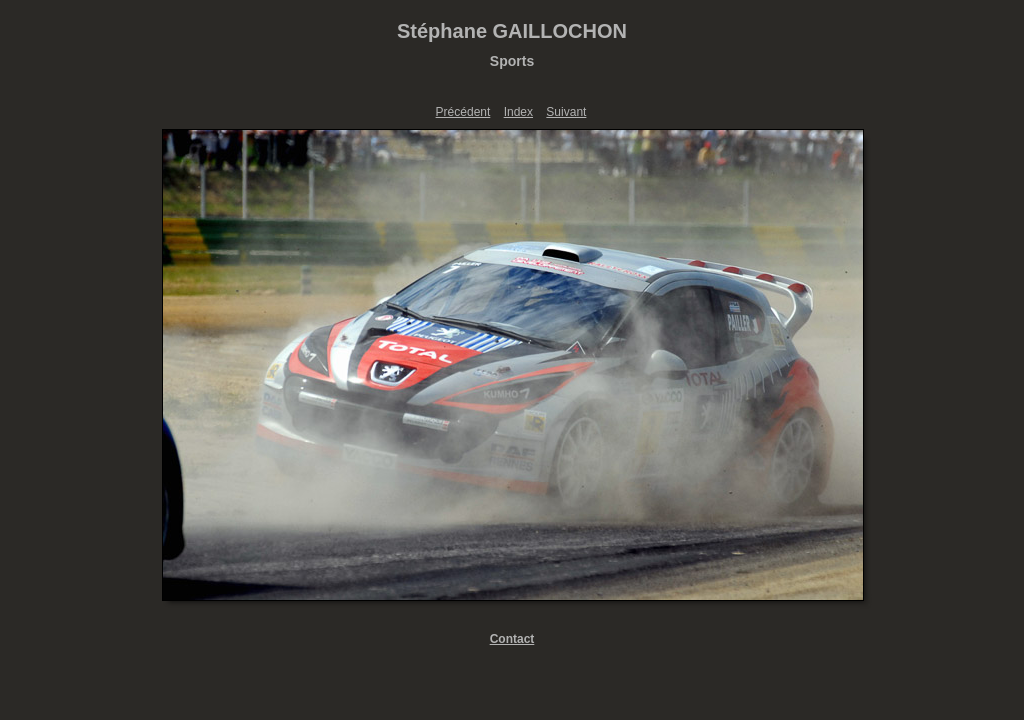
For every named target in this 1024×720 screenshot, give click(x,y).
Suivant (566, 112)
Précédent (463, 112)
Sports (512, 61)
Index (518, 112)
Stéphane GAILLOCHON (512, 31)
